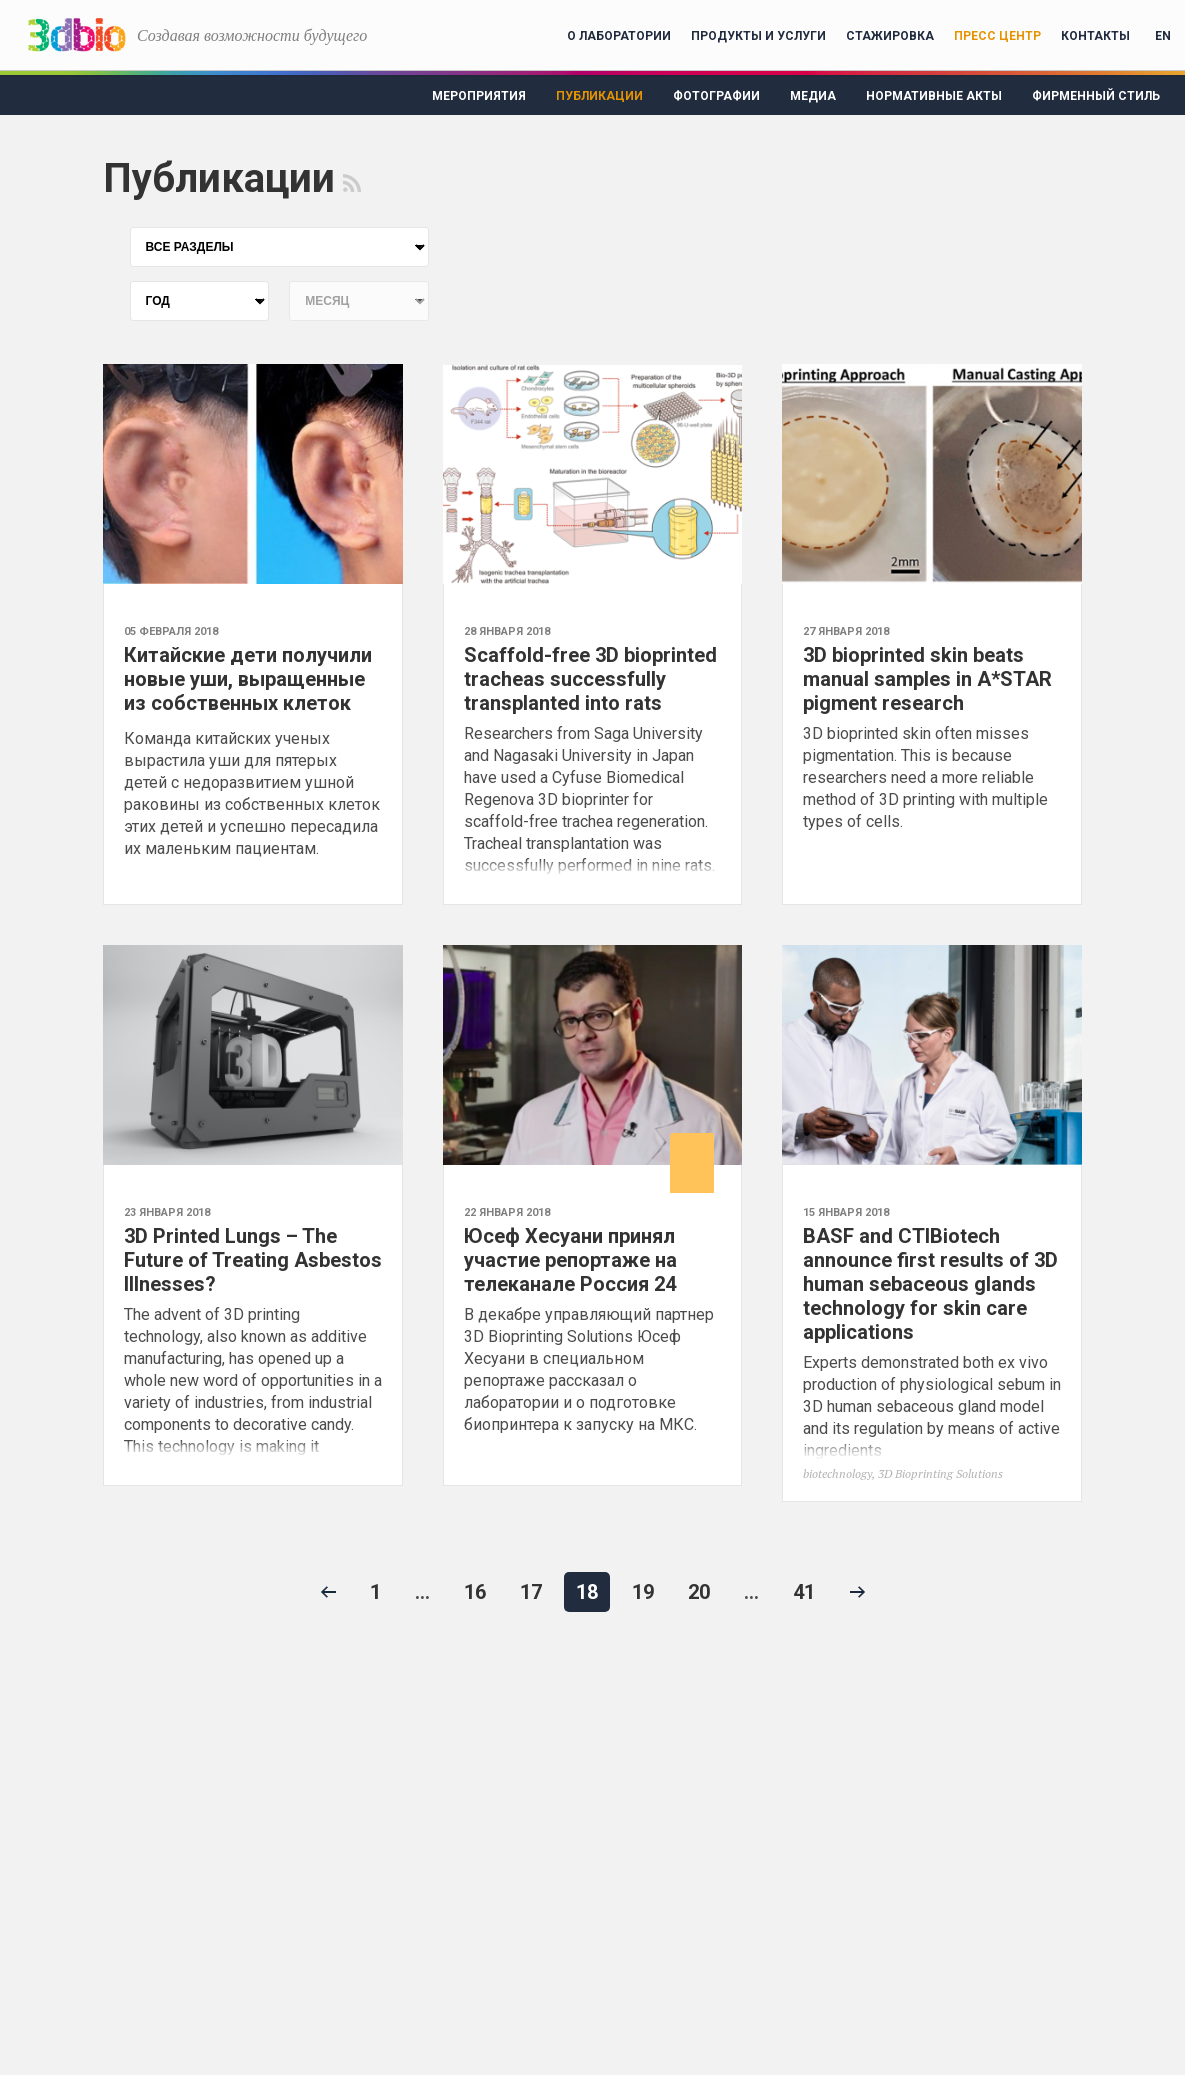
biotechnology (837, 1473)
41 (804, 1592)
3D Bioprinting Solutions (940, 1473)
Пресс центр (997, 36)
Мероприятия (479, 96)
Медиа (813, 96)
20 (699, 1592)
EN (1163, 36)
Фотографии (716, 96)
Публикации (599, 96)
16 (475, 1592)
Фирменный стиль (1096, 96)
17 (531, 1592)
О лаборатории (619, 36)
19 (643, 1592)
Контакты (1095, 36)
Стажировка (890, 36)
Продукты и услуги (758, 36)
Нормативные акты (934, 96)
